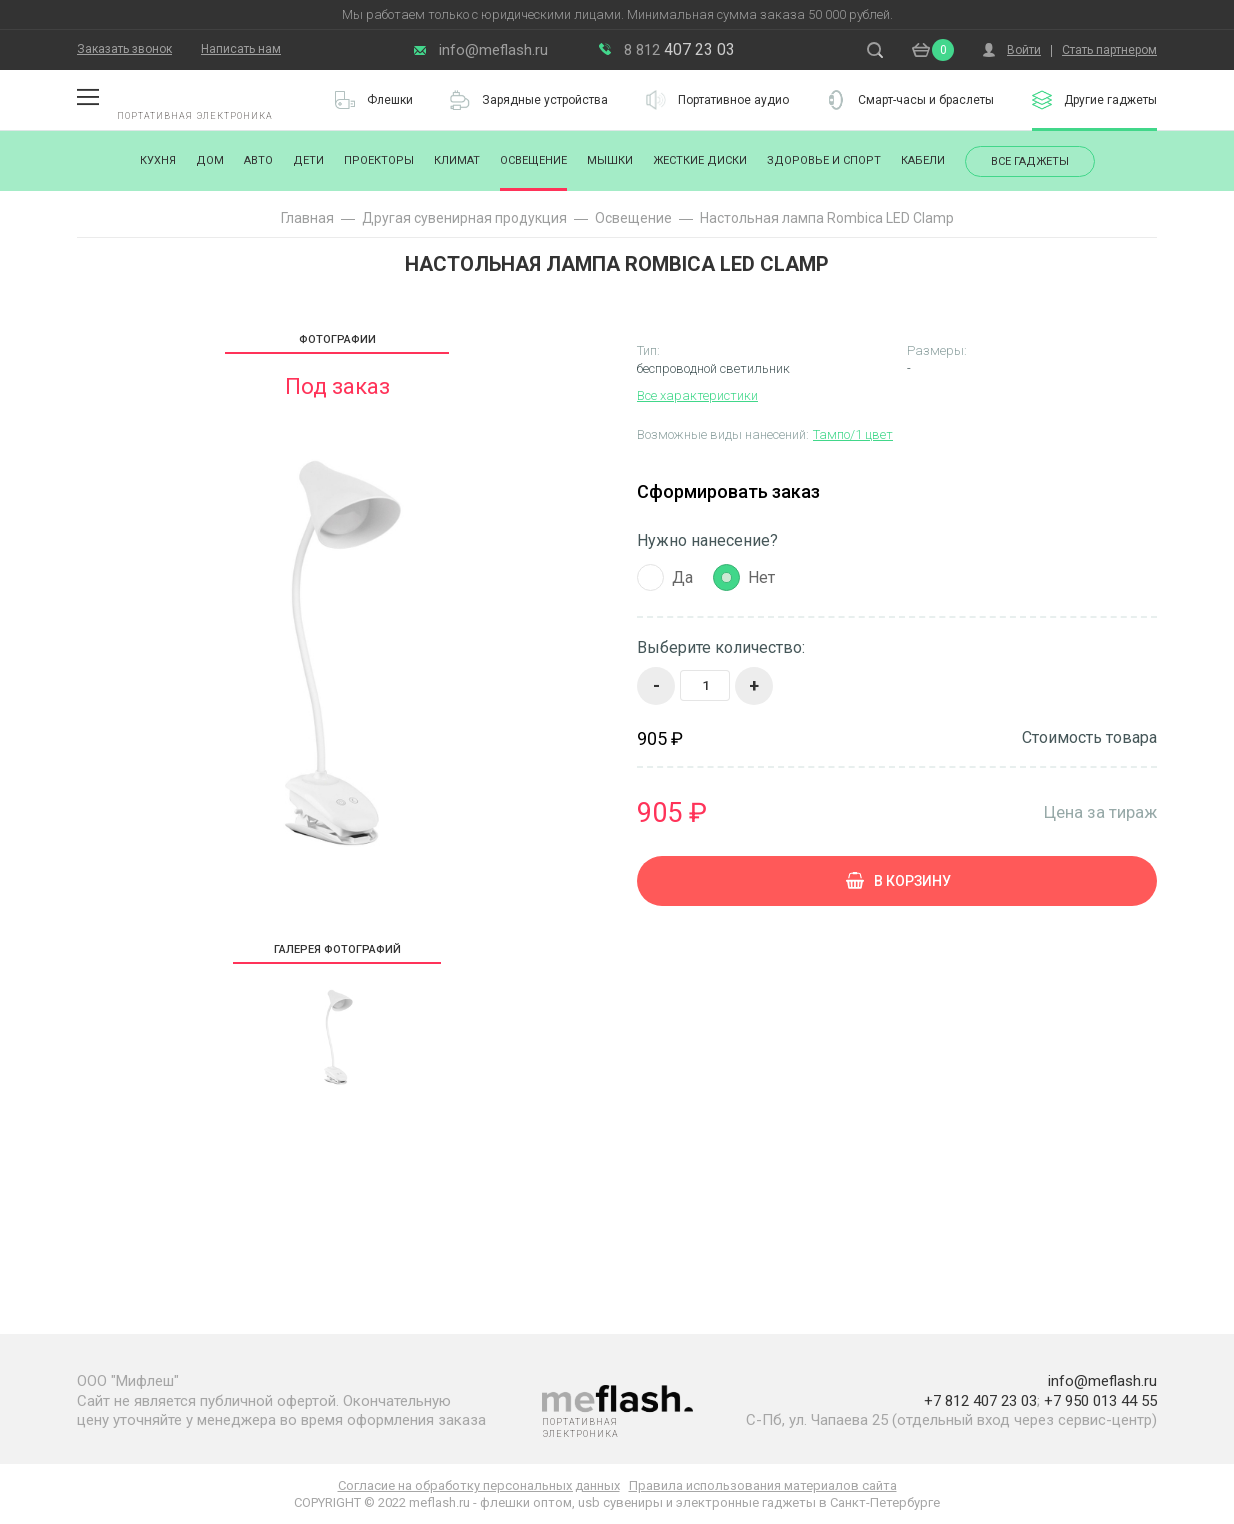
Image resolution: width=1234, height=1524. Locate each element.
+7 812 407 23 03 (980, 1401)
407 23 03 (679, 49)
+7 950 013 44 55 (1100, 1401)
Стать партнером (1109, 50)
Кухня (158, 160)
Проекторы (379, 160)
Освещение (533, 160)
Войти (1024, 50)
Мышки (610, 160)
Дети (308, 160)
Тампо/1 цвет (853, 434)
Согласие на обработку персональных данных (479, 1485)
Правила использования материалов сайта (763, 1485)
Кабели (923, 160)
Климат (457, 160)
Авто (258, 160)
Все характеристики (697, 395)
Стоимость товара (1089, 738)
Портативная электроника (195, 116)
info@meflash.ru (493, 50)
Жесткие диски (700, 160)
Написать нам (241, 49)
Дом (210, 160)
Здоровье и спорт (824, 160)
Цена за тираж (1100, 811)
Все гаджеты (1030, 161)
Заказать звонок (124, 49)
